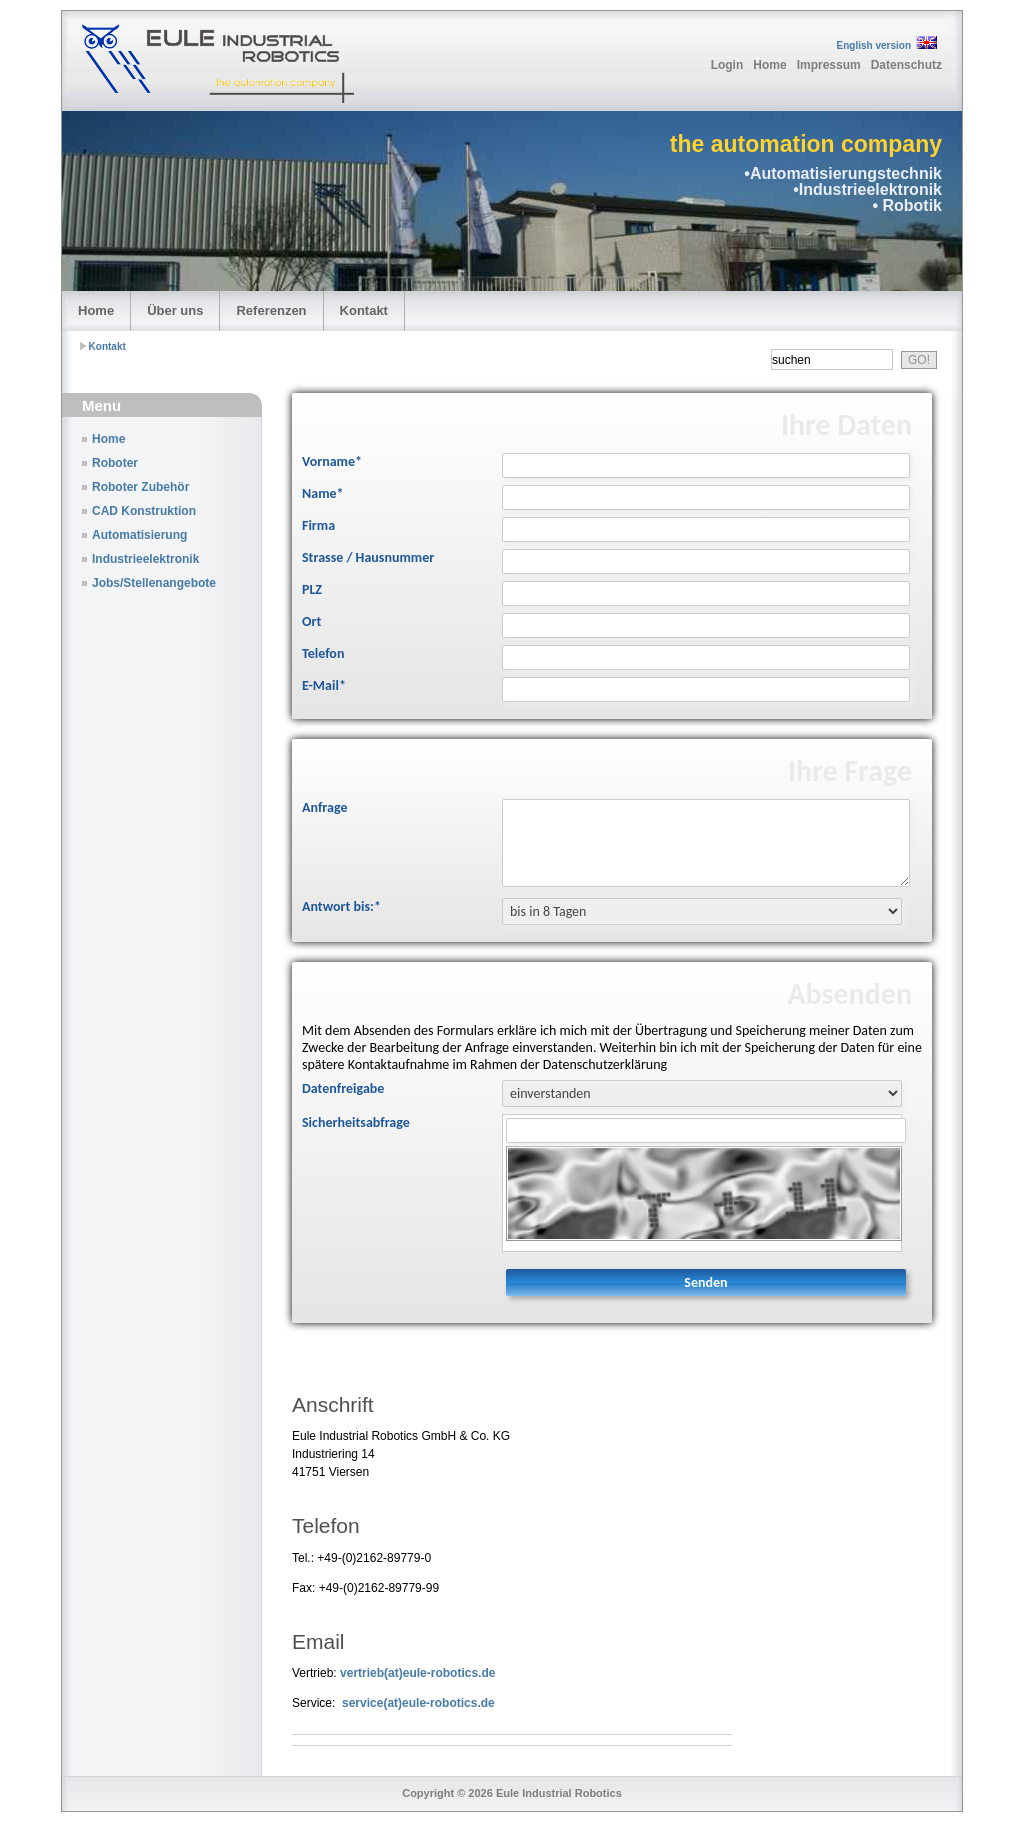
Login (727, 65)
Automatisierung (139, 535)
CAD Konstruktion (144, 511)
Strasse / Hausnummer (368, 557)
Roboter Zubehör (140, 487)
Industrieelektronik (145, 559)
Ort (311, 621)
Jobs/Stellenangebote (154, 583)
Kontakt (364, 310)
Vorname (332, 461)
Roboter (115, 463)
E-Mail (324, 685)
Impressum (829, 65)
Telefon (323, 653)
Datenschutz (906, 65)
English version (874, 45)
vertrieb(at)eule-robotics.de (417, 1673)
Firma (318, 525)
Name (323, 493)
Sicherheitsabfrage (356, 1122)
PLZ (312, 589)
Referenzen (271, 310)
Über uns (175, 310)
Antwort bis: (341, 906)
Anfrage (324, 807)
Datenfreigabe (343, 1088)
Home (769, 65)
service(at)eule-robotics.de (418, 1703)
